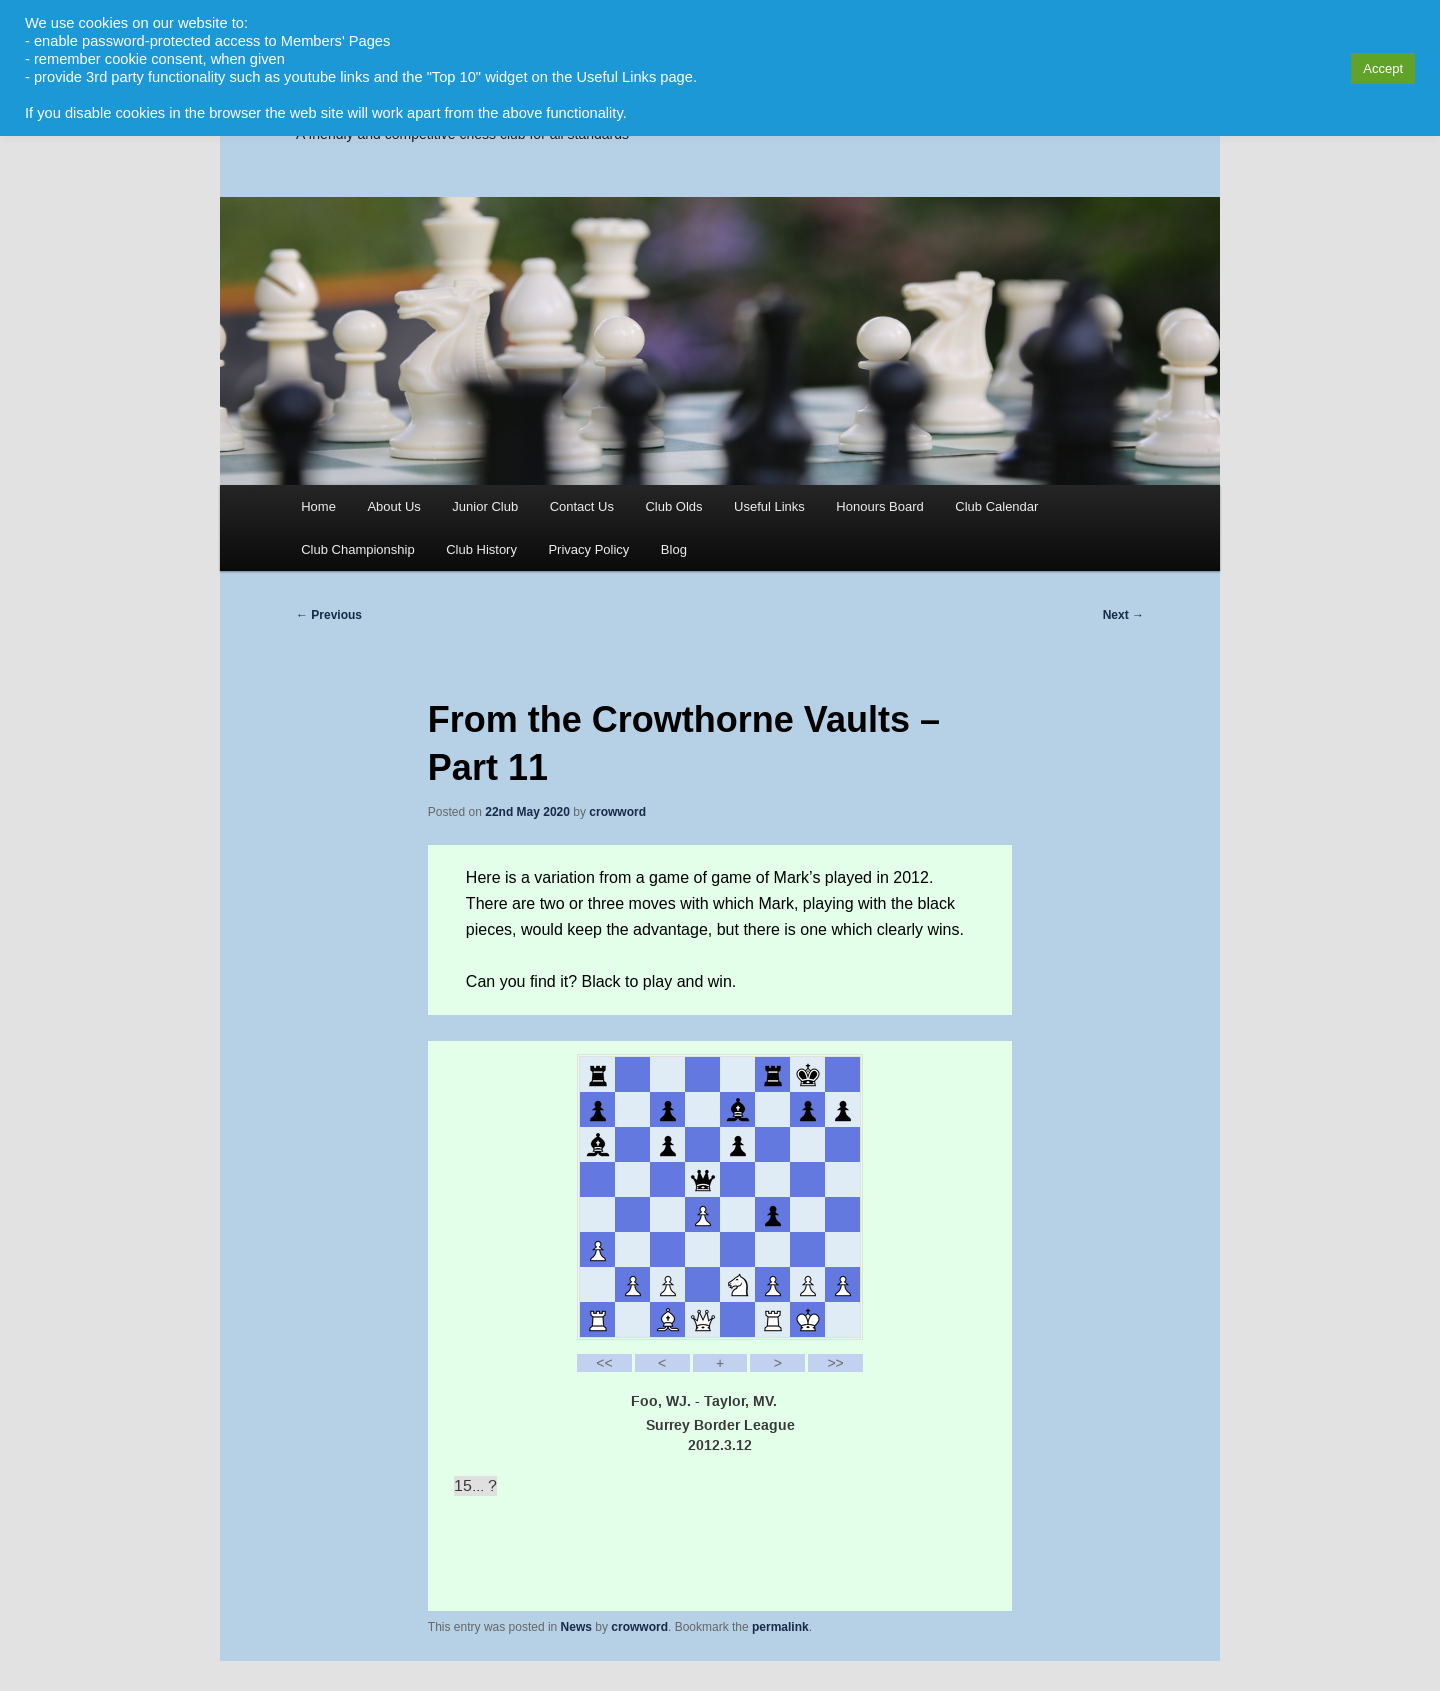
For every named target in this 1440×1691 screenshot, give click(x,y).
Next (1123, 615)
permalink (780, 1627)
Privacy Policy (588, 549)
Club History (481, 549)
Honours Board (879, 506)
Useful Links (769, 506)
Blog (674, 549)
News (576, 1627)
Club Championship (357, 549)
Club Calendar (996, 506)
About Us (393, 506)
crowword (617, 812)
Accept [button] (1383, 68)
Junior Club (485, 506)
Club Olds (673, 506)
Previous (329, 615)
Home (318, 506)
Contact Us (582, 506)
